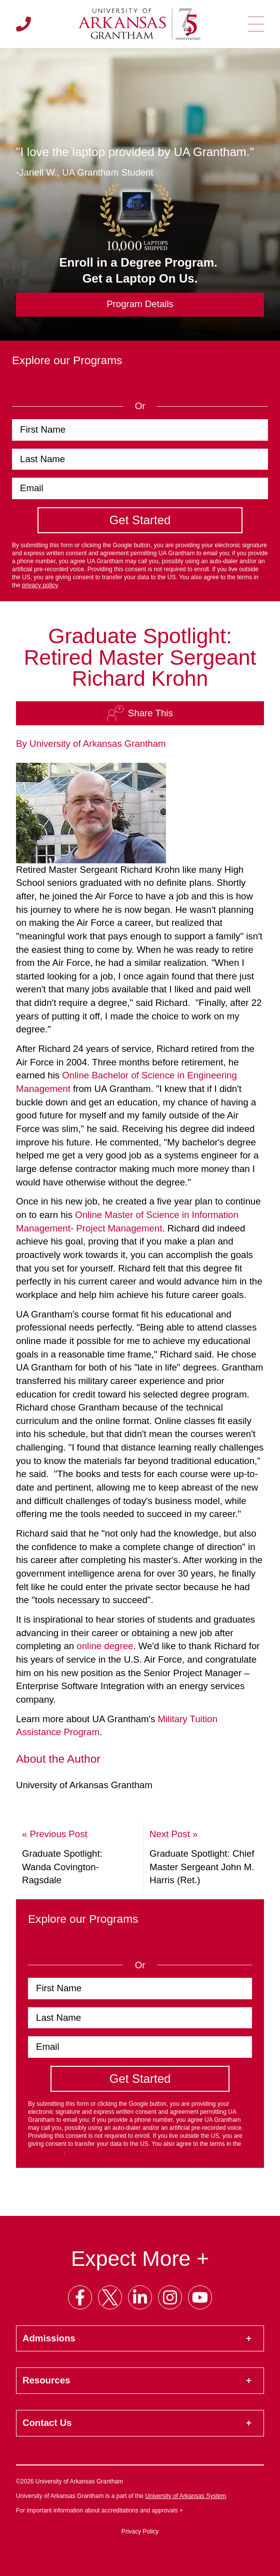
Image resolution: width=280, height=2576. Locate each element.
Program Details (140, 304)
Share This (139, 713)
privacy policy (40, 585)
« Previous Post (55, 1834)
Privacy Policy (140, 2531)
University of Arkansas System (185, 2495)
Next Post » (174, 1834)
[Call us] (23, 24)
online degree (104, 1646)
